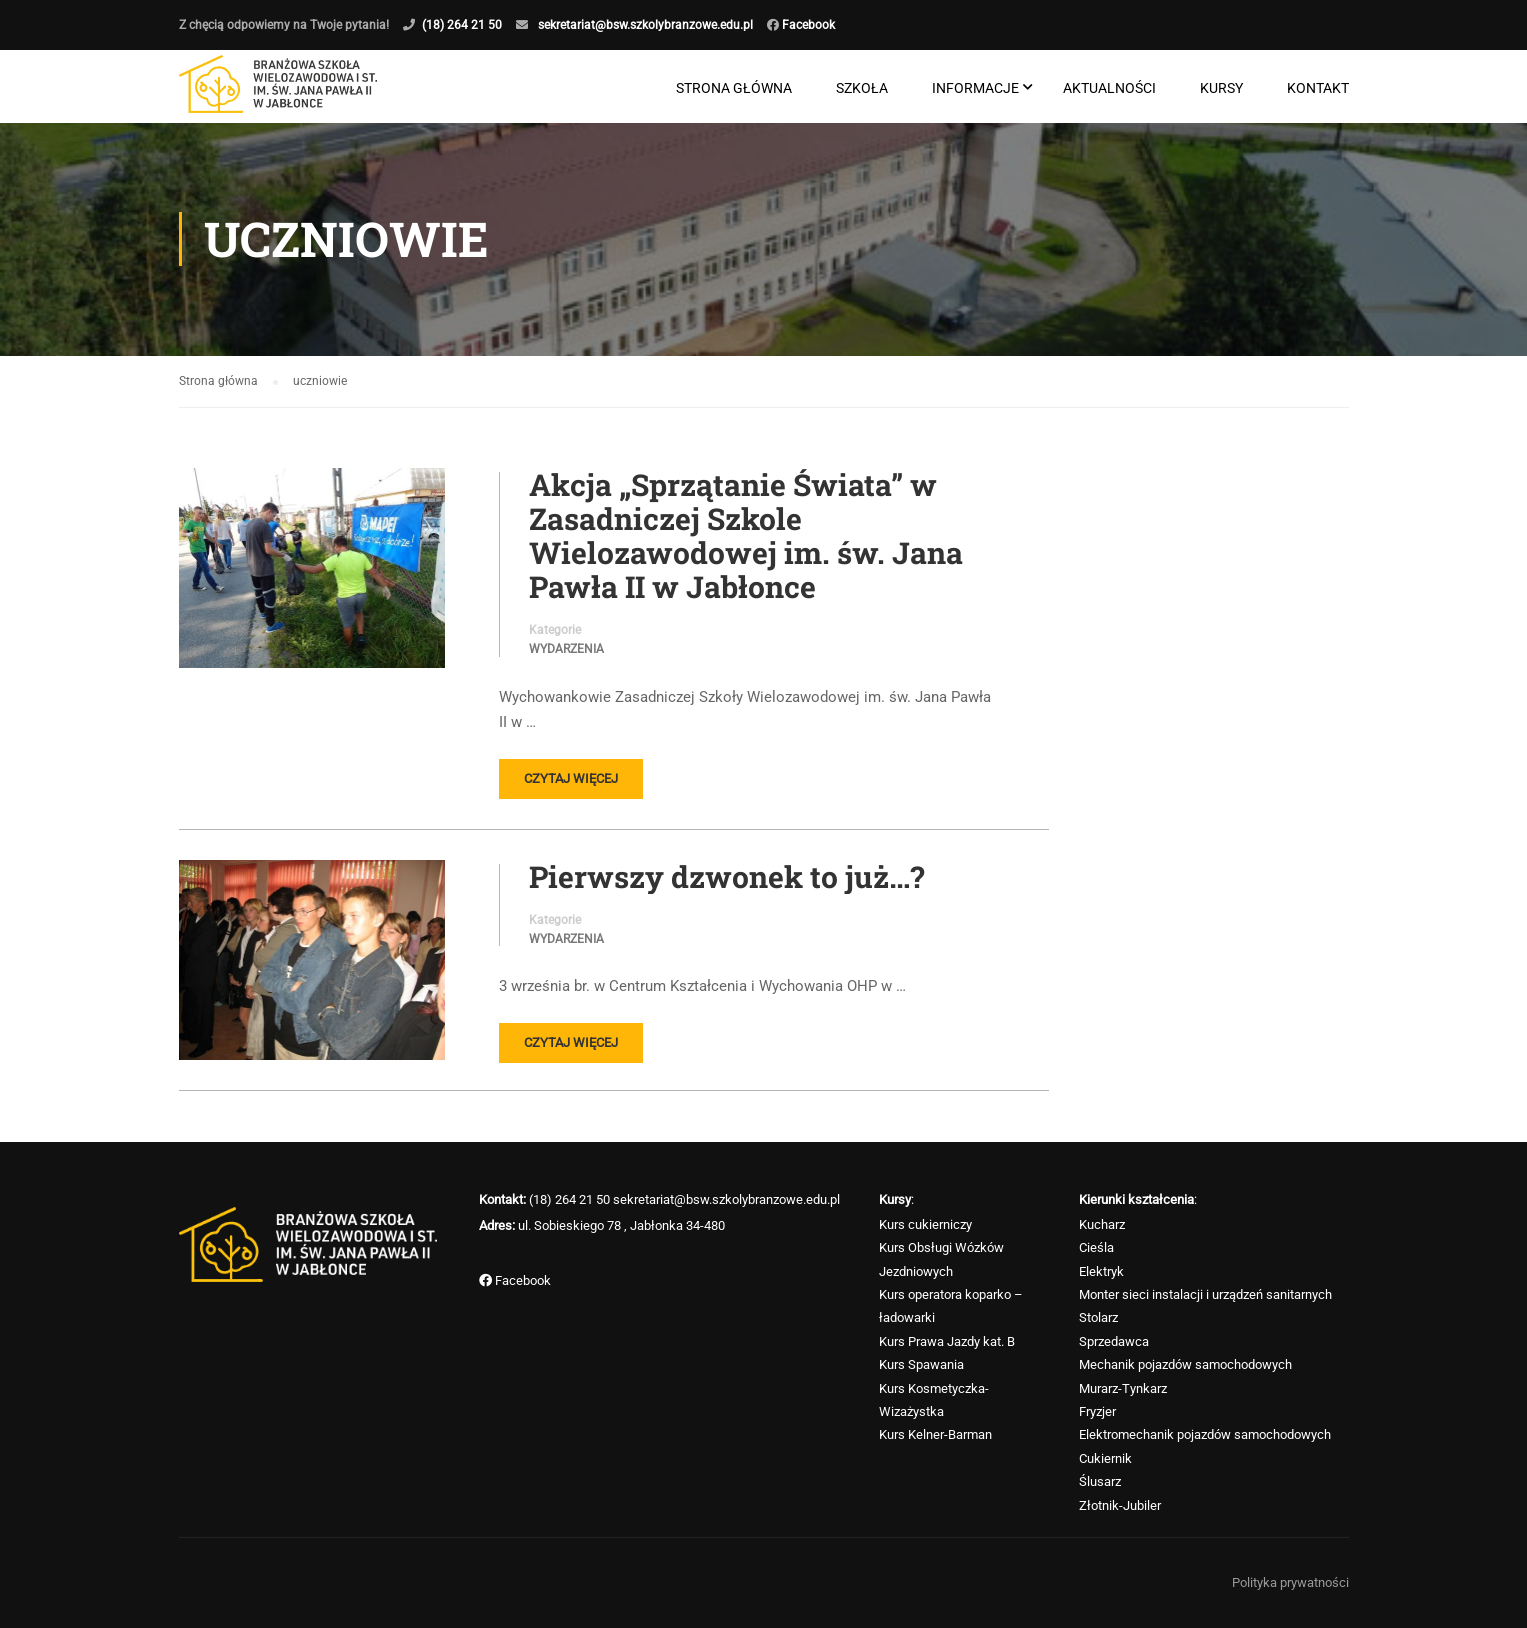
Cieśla (1096, 1247)
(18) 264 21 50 (462, 25)
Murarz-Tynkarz (1123, 1388)
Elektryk (1101, 1271)
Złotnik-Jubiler (1120, 1505)
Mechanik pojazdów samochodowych (1185, 1364)
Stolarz (1098, 1317)
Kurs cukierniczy (925, 1224)
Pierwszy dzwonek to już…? (726, 878)
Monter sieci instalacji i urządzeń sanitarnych (1205, 1294)
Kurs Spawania (921, 1364)
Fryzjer (1097, 1411)
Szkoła (862, 88)
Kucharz (1102, 1224)
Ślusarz (1100, 1481)
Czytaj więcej (571, 779)
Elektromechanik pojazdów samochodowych (1205, 1434)
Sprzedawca (1114, 1341)
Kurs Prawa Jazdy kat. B (947, 1341)
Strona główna (734, 88)
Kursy (1221, 88)
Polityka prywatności (1290, 1582)
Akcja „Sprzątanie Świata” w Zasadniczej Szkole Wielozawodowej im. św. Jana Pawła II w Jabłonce (746, 538)
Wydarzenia (566, 651)
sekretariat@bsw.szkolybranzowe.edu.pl (645, 25)
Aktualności (1109, 88)
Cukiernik (1105, 1458)
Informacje (975, 88)
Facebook (807, 25)
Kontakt (1318, 88)
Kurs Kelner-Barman (935, 1434)
